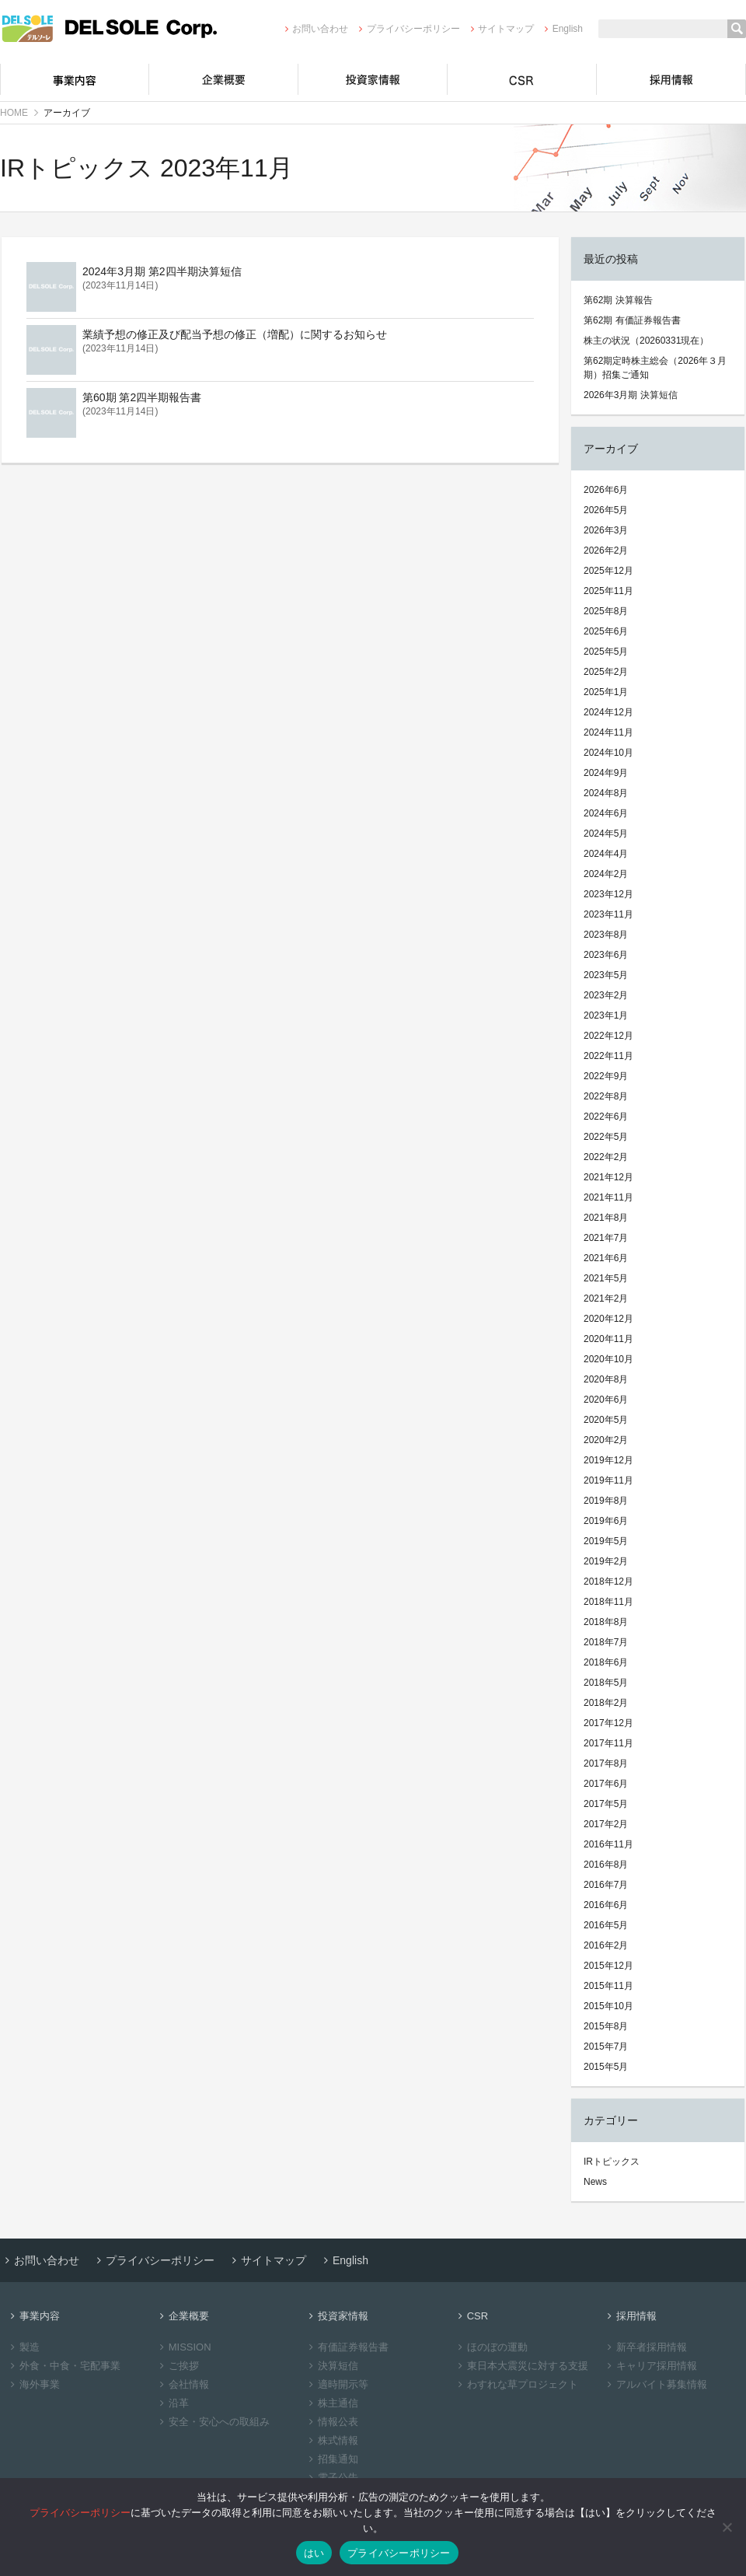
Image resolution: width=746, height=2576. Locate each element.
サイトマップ (500, 28)
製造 (23, 2347)
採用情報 (671, 79)
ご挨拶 (177, 2366)
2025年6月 (606, 631)
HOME (14, 112)
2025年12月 (608, 570)
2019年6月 (606, 1520)
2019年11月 (608, 1480)
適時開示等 (336, 2384)
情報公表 (331, 2421)
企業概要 (223, 79)
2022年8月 (606, 1096)
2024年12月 (608, 712)
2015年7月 (606, 2046)
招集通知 (331, 2459)
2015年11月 (608, 1985)
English (561, 28)
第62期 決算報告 (618, 300)
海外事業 (33, 2384)
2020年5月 (606, 1419)
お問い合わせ (314, 28)
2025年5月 (606, 651)
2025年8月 (606, 611)
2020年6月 (606, 1399)
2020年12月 (608, 1318)
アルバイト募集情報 (655, 2384)
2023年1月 (606, 1015)
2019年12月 (608, 1460)
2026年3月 (606, 530)
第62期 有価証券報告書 (632, 320)
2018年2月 (606, 1702)
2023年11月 (608, 914)
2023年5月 (606, 975)
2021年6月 (606, 1258)
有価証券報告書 (347, 2347)
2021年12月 (608, 1177)
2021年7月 (606, 1237)
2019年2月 (606, 1561)
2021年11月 (608, 1197)
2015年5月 (606, 2066)
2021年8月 (606, 1217)
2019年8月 (606, 1500)
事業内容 (74, 79)
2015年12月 (608, 1965)
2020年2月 (606, 1440)
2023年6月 (606, 954)
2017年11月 (608, 1743)
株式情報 (331, 2440)
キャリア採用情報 (650, 2366)
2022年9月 (606, 1076)
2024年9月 (606, 772)
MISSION (183, 2347)
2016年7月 (606, 1884)
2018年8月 (606, 1622)
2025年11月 (608, 590)
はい (314, 2553)
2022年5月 (606, 1136)
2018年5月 (606, 1682)
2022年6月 (606, 1116)
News (595, 2181)
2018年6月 (606, 1662)
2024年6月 (606, 813)
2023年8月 (606, 934)
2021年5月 (606, 1278)
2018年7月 (606, 1642)
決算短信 (331, 2366)
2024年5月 (606, 833)
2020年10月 (608, 1359)
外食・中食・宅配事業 (63, 2366)
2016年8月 (606, 1864)
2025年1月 (606, 692)
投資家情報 (373, 79)
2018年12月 (608, 1581)
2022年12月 (608, 1035)
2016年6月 (606, 1905)
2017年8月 (606, 1763)
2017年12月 (608, 1723)
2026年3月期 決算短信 (631, 395)
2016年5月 (606, 1925)
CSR (522, 79)
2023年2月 (606, 995)
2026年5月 (606, 510)
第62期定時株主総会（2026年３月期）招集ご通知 (655, 367)
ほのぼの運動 (491, 2347)
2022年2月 (606, 1157)
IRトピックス (612, 2161)
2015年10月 (608, 2006)
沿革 (172, 2403)
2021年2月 (606, 1298)
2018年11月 (608, 1601)
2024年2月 (606, 874)
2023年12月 (608, 894)
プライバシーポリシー (406, 28)
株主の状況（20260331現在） (646, 340)
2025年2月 (606, 671)
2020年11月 (608, 1338)
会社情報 (182, 2384)
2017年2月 (606, 1824)
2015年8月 (606, 2026)
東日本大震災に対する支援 (521, 2366)
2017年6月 (606, 1783)
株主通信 (331, 2403)
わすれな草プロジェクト (516, 2384)
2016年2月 (606, 1945)
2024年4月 (606, 853)
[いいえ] (726, 2527)
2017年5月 (606, 1803)
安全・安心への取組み (212, 2421)
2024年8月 (606, 793)
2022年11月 (608, 1055)
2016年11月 (608, 1844)
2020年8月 (606, 1379)
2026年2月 (606, 550)
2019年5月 (606, 1541)
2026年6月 (606, 489)
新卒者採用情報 (645, 2347)
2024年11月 (608, 732)
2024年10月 (608, 752)
